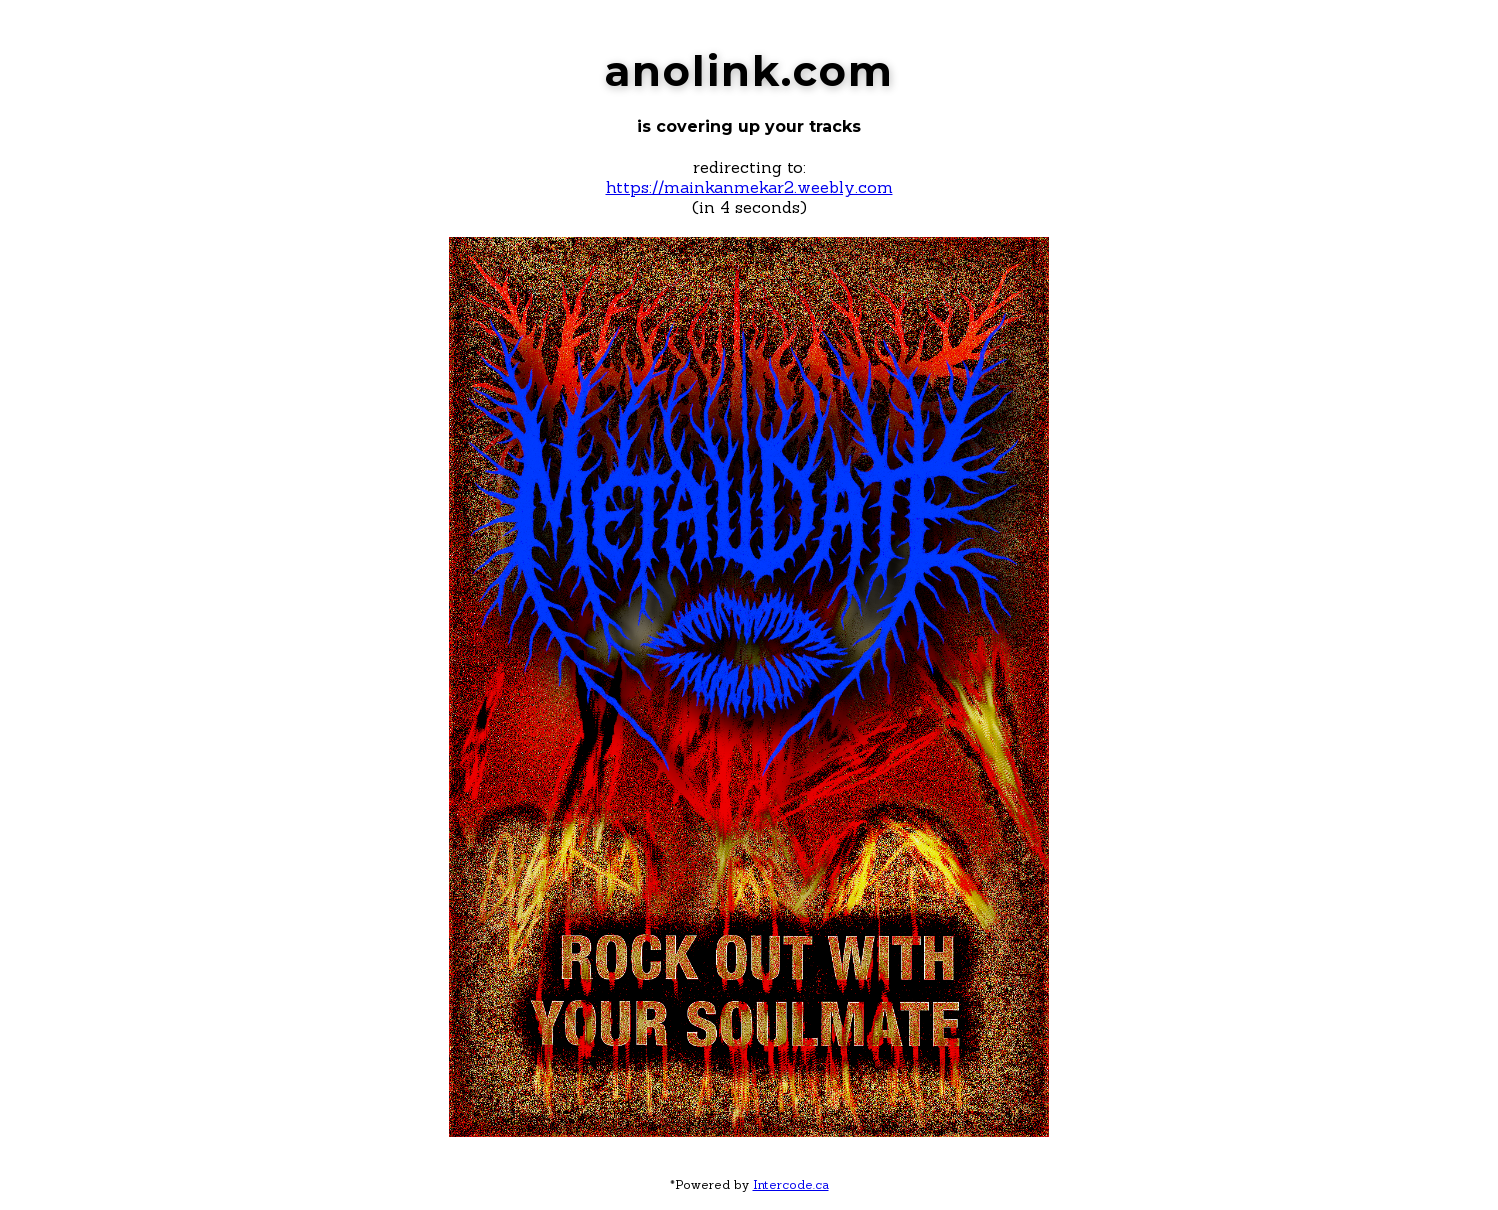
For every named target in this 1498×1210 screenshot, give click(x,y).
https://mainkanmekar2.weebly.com (749, 187)
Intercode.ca (791, 1184)
